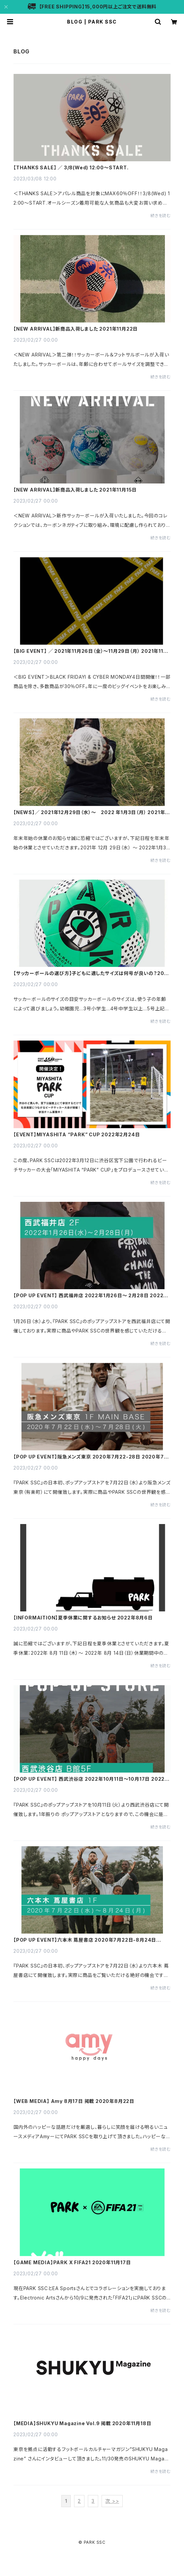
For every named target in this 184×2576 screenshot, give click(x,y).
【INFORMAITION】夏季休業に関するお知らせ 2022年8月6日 (83, 1617)
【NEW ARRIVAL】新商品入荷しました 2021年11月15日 (75, 490)
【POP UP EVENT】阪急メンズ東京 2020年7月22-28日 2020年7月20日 (91, 1456)
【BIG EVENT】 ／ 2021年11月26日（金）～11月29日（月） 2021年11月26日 (90, 651)
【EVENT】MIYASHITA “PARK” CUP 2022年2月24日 (76, 1134)
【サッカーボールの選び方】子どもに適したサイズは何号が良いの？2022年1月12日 (92, 973)
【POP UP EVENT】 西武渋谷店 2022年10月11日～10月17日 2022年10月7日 (91, 1779)
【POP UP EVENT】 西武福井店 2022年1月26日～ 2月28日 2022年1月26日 (92, 1295)
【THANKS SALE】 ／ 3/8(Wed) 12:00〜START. (71, 167)
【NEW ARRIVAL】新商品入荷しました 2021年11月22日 (75, 329)
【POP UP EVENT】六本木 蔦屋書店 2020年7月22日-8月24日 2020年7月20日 (84, 1940)
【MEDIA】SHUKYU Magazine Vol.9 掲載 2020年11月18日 (82, 2423)
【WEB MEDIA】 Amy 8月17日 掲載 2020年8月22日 (73, 2101)
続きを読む (160, 215)
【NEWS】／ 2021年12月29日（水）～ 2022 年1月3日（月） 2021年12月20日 (92, 812)
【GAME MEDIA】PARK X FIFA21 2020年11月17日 (72, 2262)
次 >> (112, 2501)
